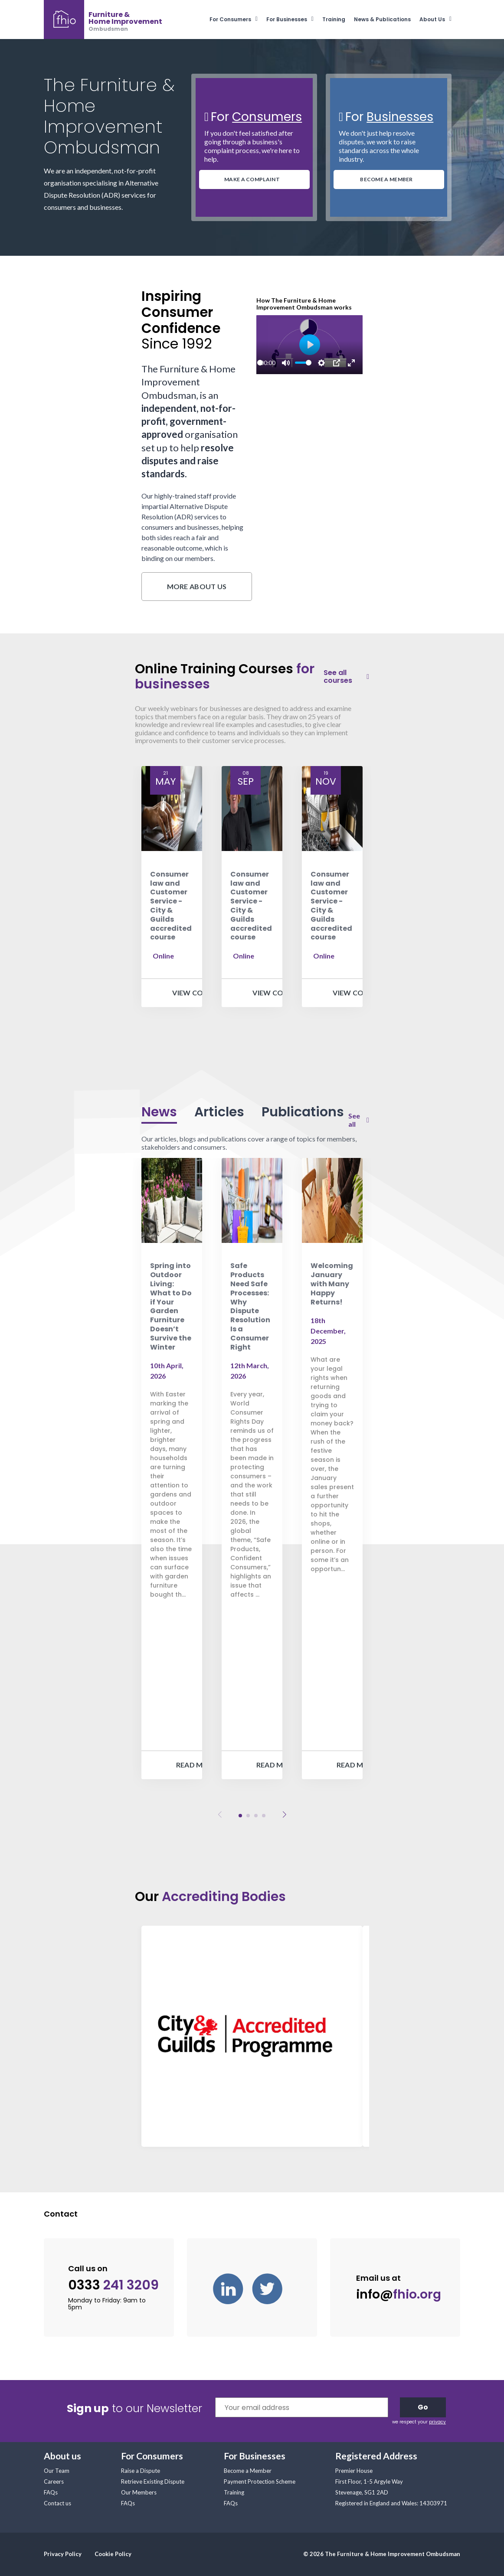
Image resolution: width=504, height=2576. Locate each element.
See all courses (338, 677)
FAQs (51, 2492)
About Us (432, 19)
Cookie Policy (113, 2553)
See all (354, 1120)
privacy (437, 2422)
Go (423, 2407)
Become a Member (248, 2470)
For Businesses (286, 19)
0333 (113, 2285)
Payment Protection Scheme (259, 2481)
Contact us (57, 2503)
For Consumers (230, 19)
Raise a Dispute (140, 2470)
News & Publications (382, 19)
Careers (54, 2481)
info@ (398, 2294)
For (256, 116)
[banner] (103, 19)
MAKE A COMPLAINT (252, 179)
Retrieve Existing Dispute (152, 2481)
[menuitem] (237, 19)
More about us (197, 586)
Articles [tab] (219, 1112)
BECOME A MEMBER (386, 179)
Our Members (139, 2492)
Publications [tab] (303, 1112)
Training (333, 19)
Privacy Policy (63, 2553)
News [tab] (159, 1112)
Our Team (56, 2470)
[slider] (260, 363)
